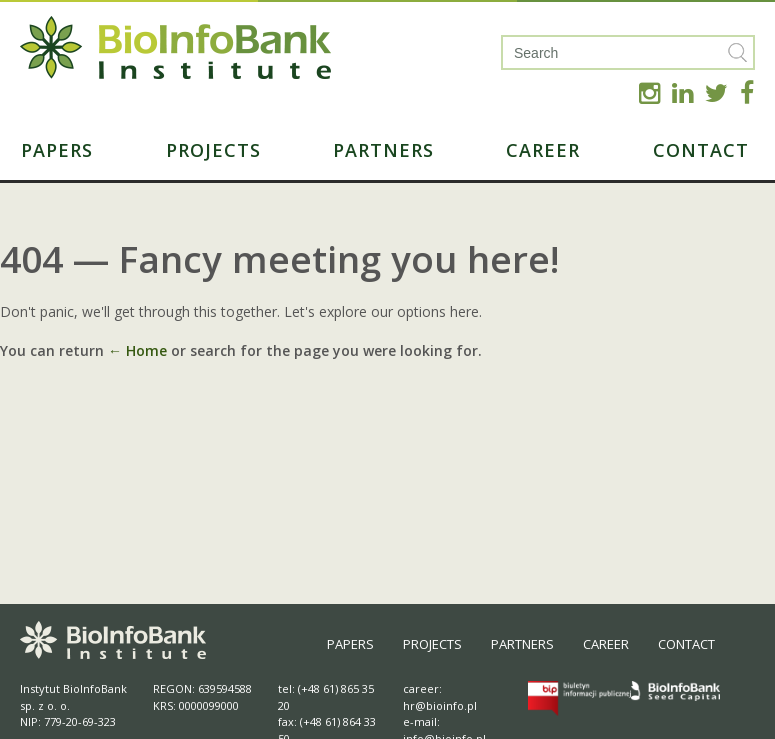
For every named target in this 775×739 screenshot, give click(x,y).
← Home (137, 350)
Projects (213, 150)
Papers (57, 150)
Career (543, 150)
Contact (701, 150)
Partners (383, 150)
